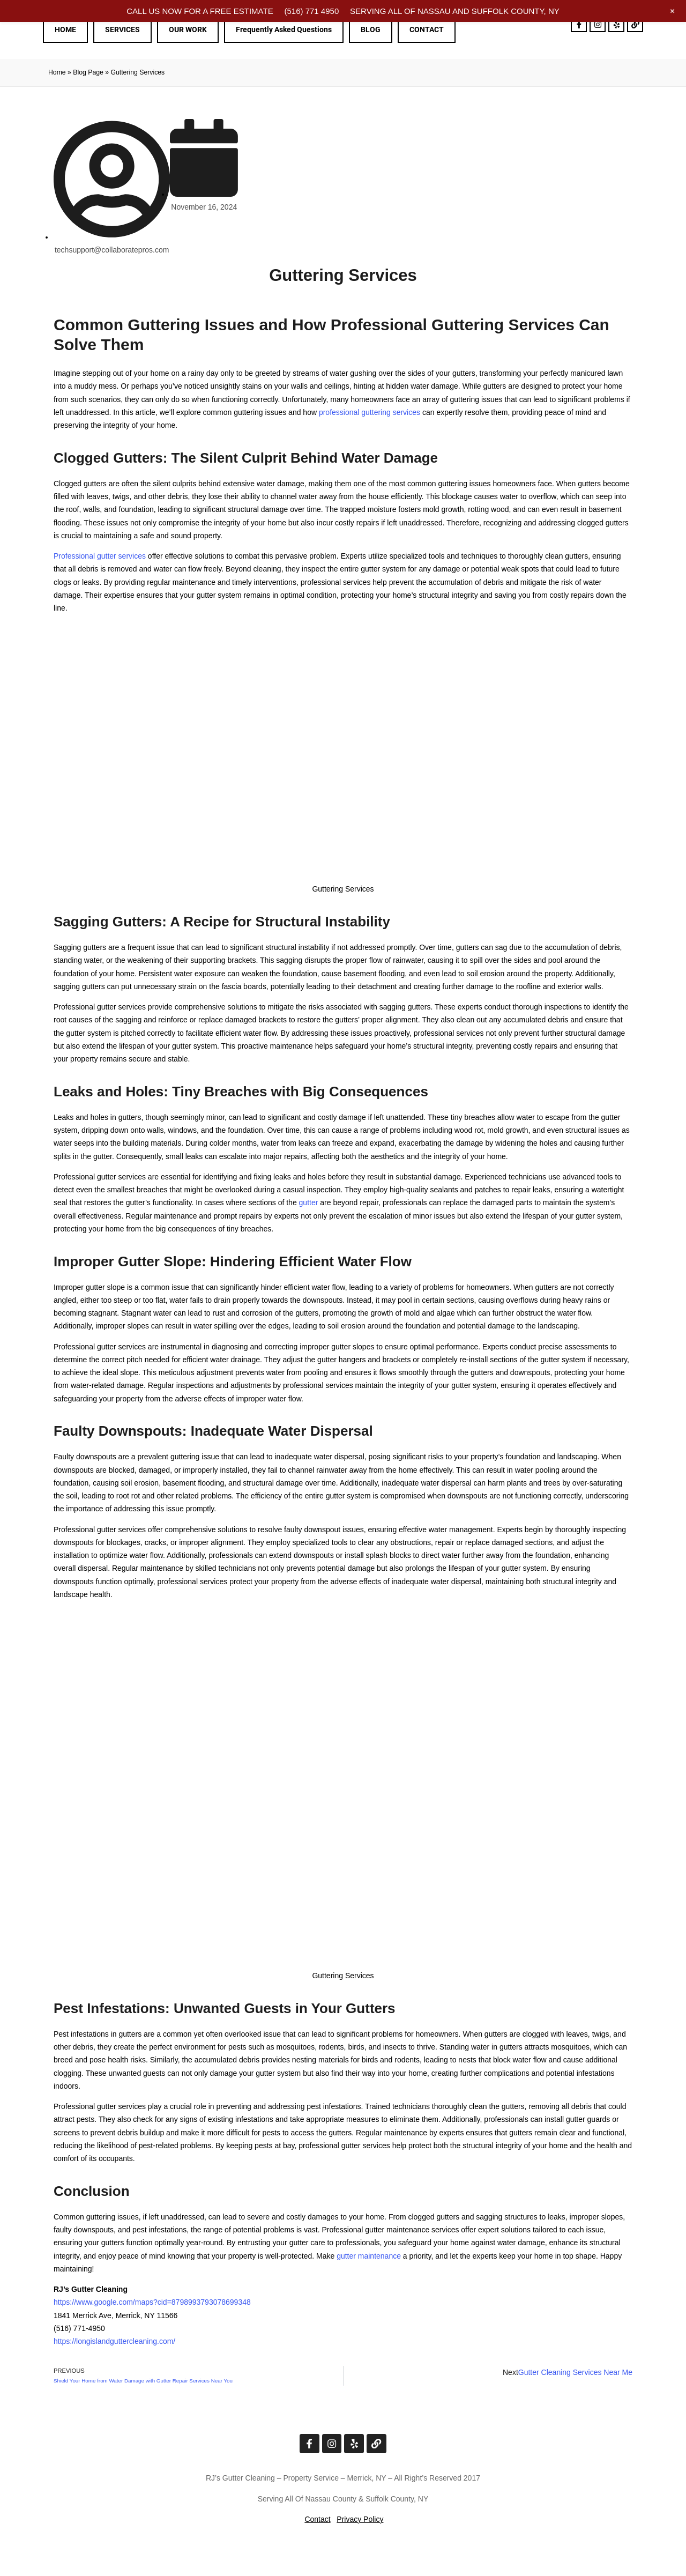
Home (57, 72)
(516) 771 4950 (311, 11)
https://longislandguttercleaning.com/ (114, 2341)
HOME (65, 29)
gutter (308, 1202)
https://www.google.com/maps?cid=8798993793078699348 (152, 2302)
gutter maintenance (369, 2256)
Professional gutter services (100, 556)
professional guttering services (369, 412)
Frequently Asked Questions (284, 29)
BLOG (371, 29)
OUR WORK (188, 29)
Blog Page (88, 72)
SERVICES (122, 29)
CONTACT (426, 29)
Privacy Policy (360, 2518)
